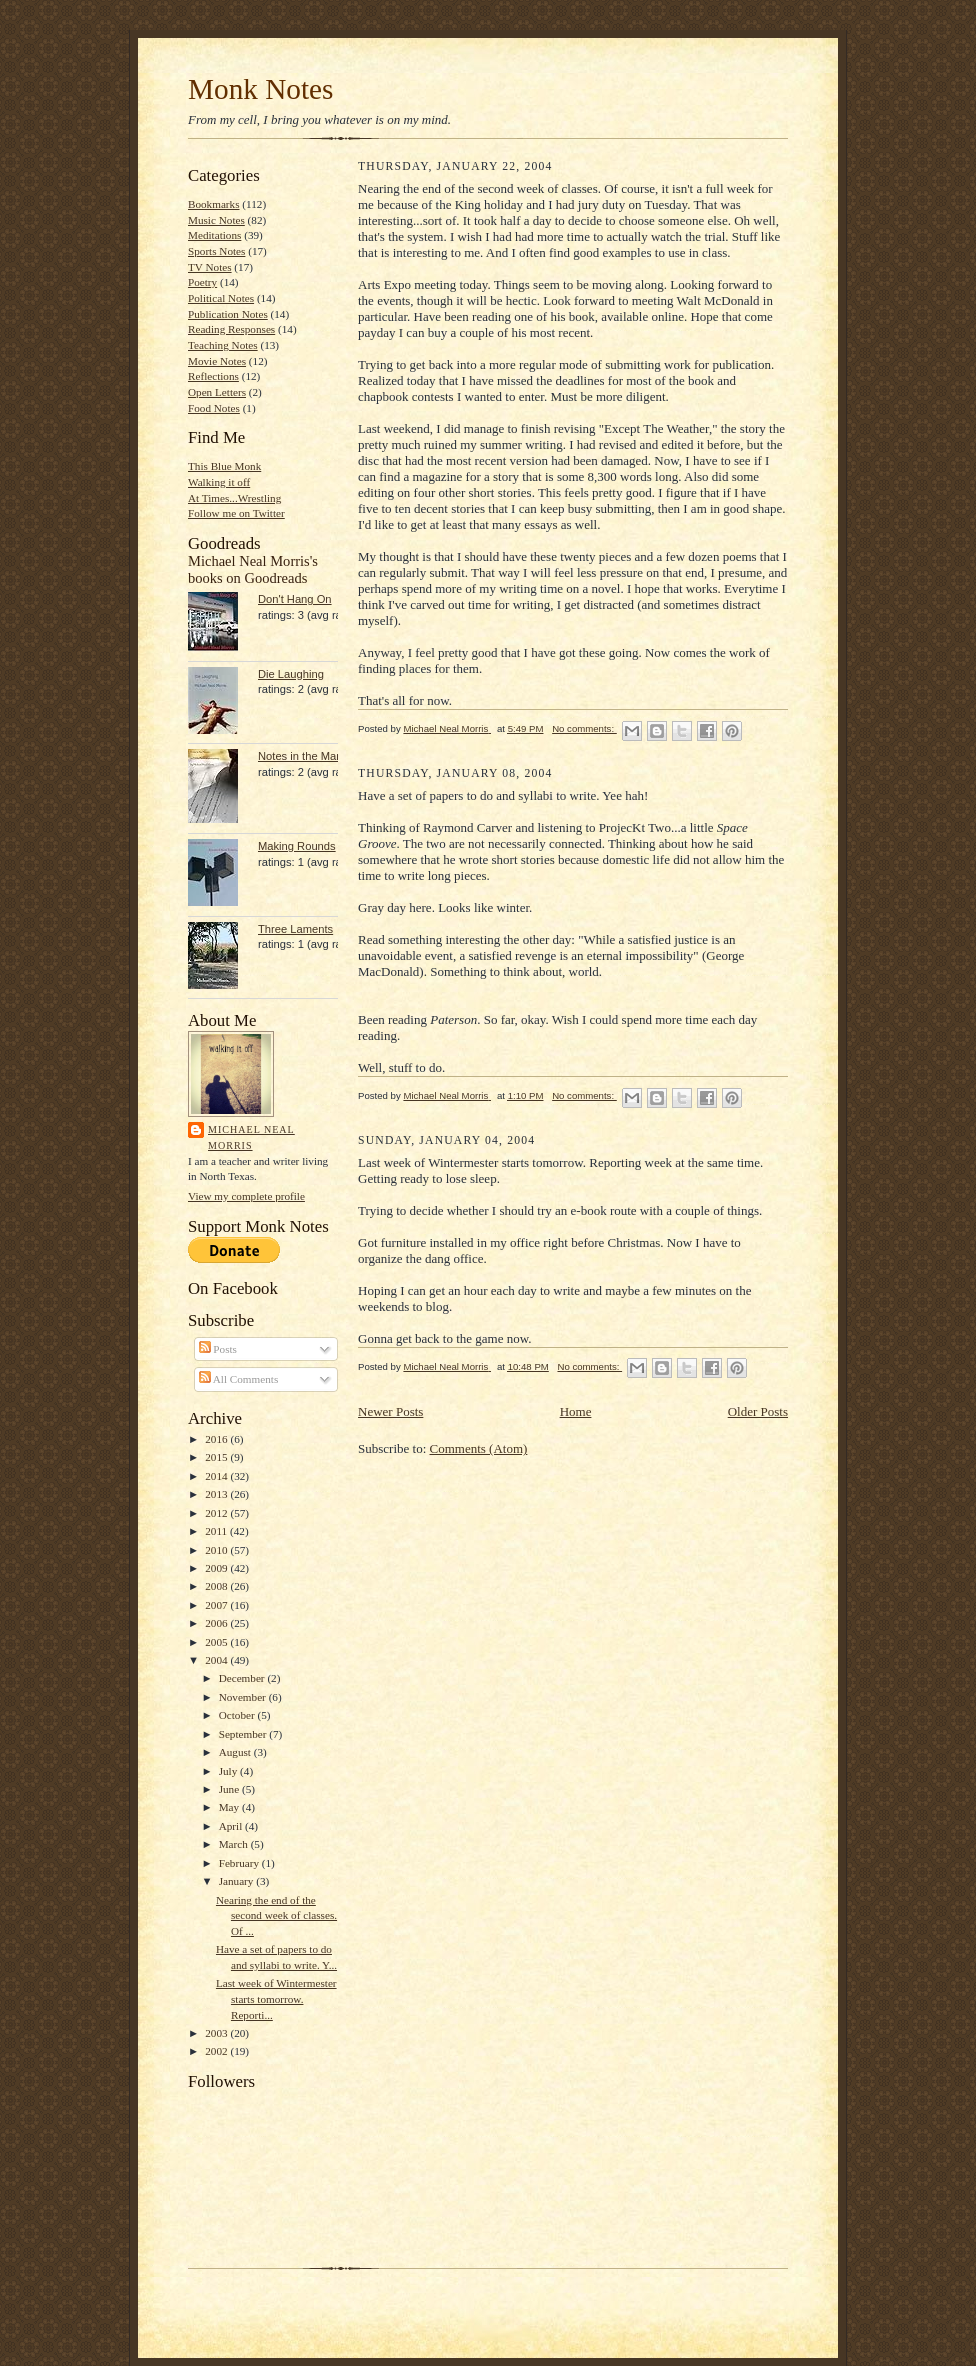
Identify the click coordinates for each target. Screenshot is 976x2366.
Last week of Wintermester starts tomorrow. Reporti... (276, 1998)
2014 (217, 1476)
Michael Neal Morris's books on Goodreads (253, 569)
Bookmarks (214, 204)
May (230, 1807)
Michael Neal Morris (251, 1137)
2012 (217, 1513)
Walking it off (219, 482)
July (229, 1771)
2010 (217, 1550)
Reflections (213, 376)
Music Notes (216, 220)
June (230, 1789)
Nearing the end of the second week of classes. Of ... (276, 1915)
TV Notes (210, 267)
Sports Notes (216, 251)
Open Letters (217, 392)
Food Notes (214, 408)
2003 (217, 2033)
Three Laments (295, 929)
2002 (217, 2051)
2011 (217, 1531)
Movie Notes (217, 361)
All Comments (239, 1379)
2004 (217, 1660)
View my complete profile (246, 1196)
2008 (217, 1586)
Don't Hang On (295, 599)
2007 (217, 1605)
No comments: (584, 728)
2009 (217, 1568)
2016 (217, 1439)
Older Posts (758, 1411)
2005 (217, 1642)
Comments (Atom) (479, 1448)
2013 (217, 1494)
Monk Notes (260, 89)
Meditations (214, 235)
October (238, 1715)
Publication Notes (228, 314)
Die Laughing (291, 674)
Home (576, 1411)
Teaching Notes (223, 345)
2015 (217, 1457)
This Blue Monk (224, 466)
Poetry (202, 282)
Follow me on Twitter (236, 513)
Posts (218, 1349)
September (244, 1734)
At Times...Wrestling (234, 498)
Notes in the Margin (306, 756)
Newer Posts (390, 1411)
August (236, 1752)
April (232, 1826)
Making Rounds (297, 846)
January (238, 1881)
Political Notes (221, 298)
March (235, 1844)
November (244, 1697)
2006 (217, 1623)
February (240, 1863)
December (243, 1678)
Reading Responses (231, 329)
